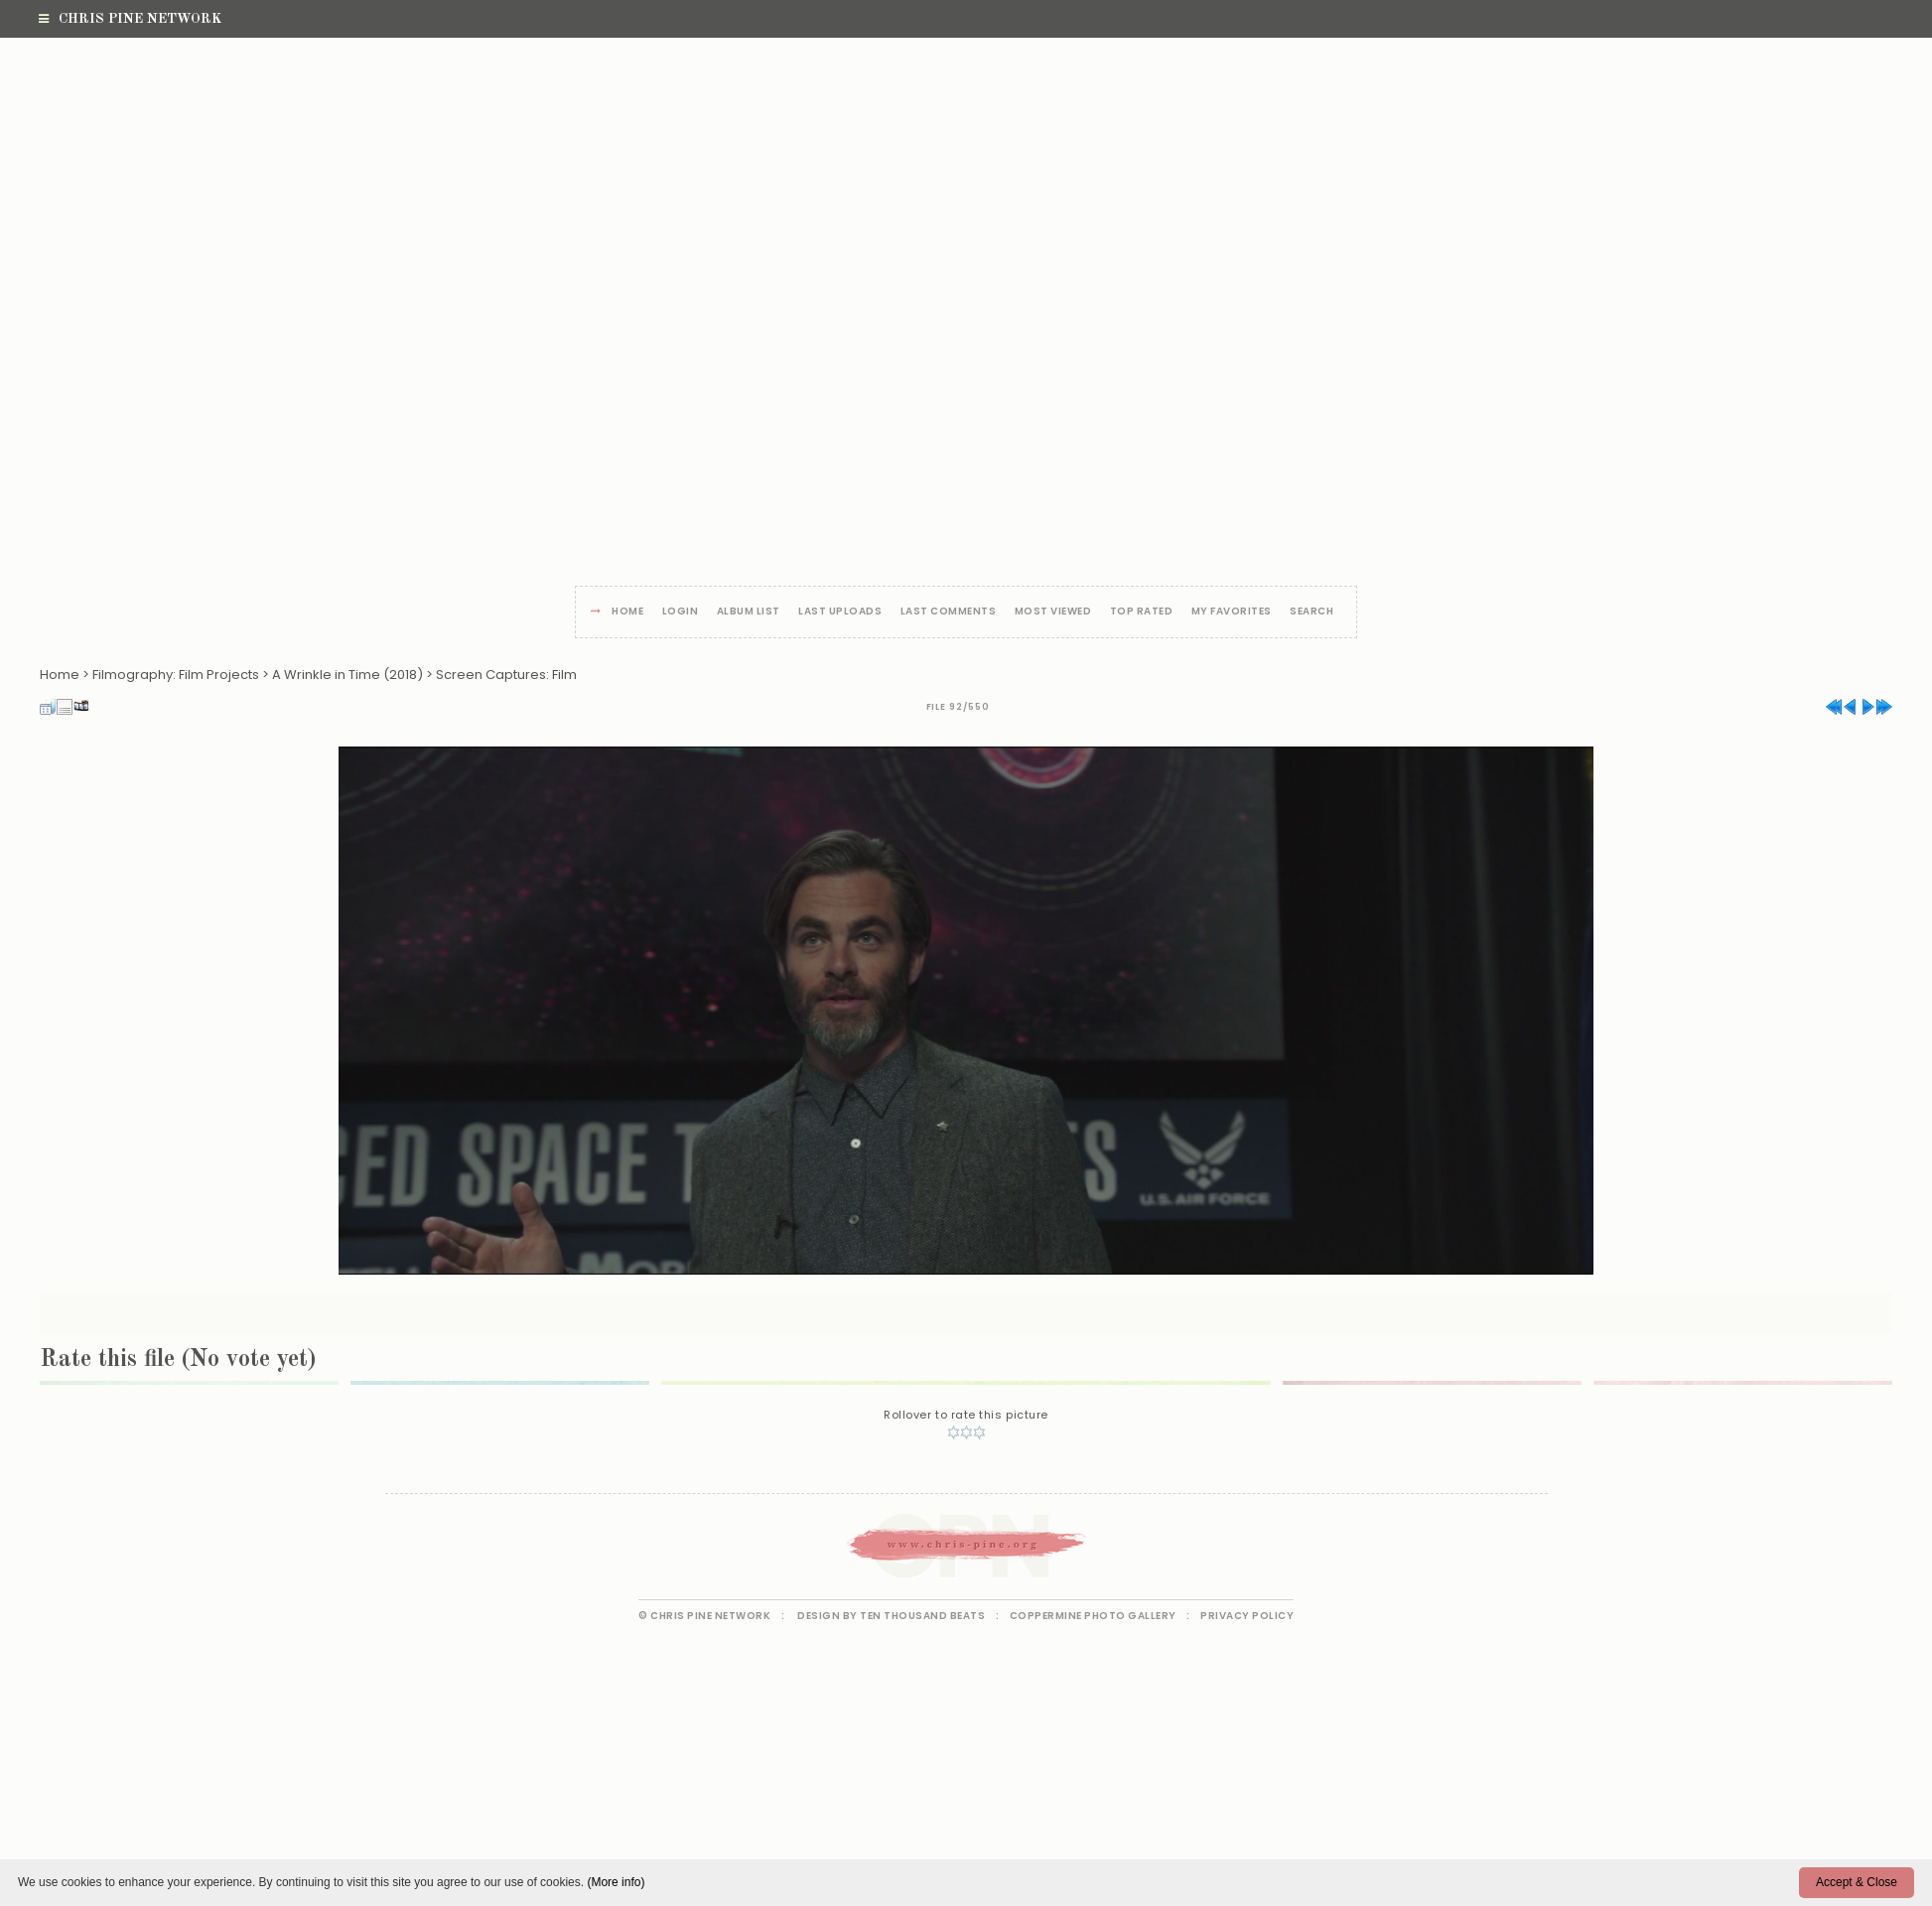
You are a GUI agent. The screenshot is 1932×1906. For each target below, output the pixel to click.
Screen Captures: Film (506, 674)
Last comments (948, 612)
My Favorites (1231, 612)
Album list (748, 612)
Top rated (1141, 612)
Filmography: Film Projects (175, 674)
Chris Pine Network (130, 19)
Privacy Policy (1247, 1615)
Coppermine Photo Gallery (1093, 1615)
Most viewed (1053, 612)
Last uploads (840, 612)
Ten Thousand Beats (922, 1615)
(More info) (615, 1882)
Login (680, 612)
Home (627, 612)
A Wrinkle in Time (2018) (347, 674)
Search (1311, 612)
